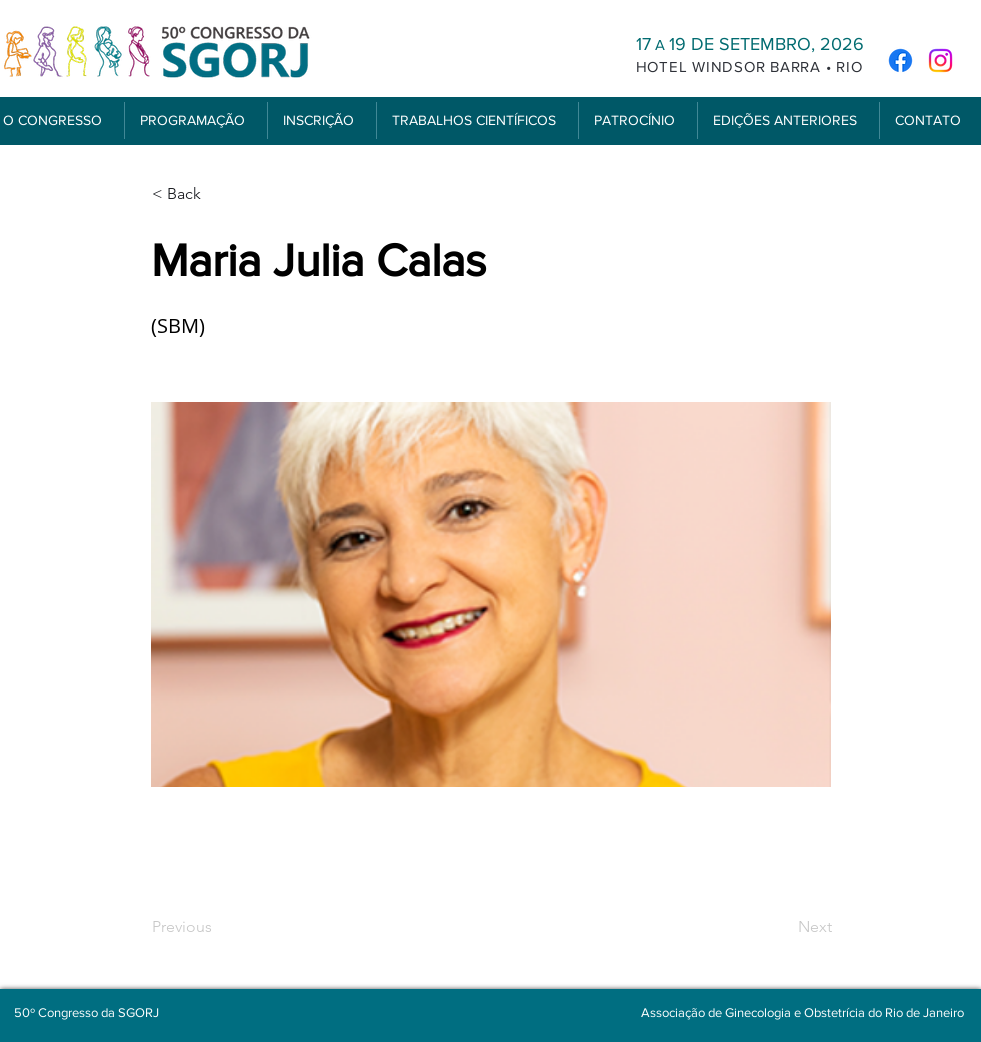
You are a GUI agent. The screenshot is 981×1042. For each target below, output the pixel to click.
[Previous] (218, 927)
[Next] (782, 927)
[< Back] (218, 194)
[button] (195, 120)
